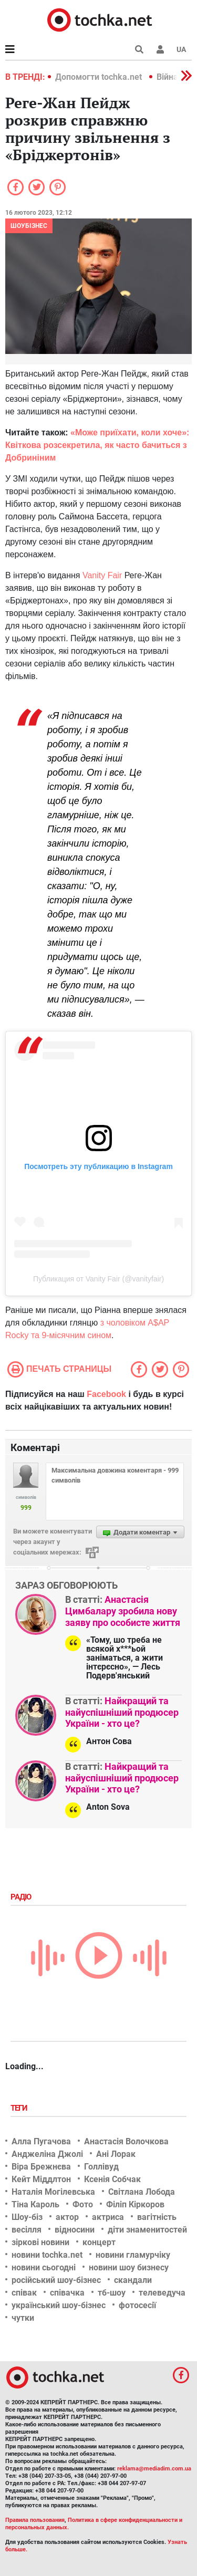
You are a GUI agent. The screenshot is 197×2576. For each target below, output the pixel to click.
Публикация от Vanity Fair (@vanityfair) (98, 1279)
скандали (133, 2280)
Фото (82, 2204)
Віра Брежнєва (41, 2167)
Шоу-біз (27, 2217)
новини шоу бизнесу (129, 2267)
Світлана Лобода (141, 2192)
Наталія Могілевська (53, 2192)
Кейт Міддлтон (41, 2179)
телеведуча (162, 2293)
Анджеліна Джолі (47, 2154)
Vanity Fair (102, 575)
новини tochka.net (47, 2255)
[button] (160, 49)
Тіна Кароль (35, 2204)
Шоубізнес (29, 226)
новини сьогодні (44, 2267)
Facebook (106, 1394)
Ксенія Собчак (112, 2179)
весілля (27, 2230)
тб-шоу (112, 2293)
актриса (108, 2217)
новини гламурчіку (133, 2255)
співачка (67, 2293)
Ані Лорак (116, 2154)
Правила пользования (35, 2520)
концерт (99, 2242)
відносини (75, 2230)
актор (67, 2217)
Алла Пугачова (41, 2141)
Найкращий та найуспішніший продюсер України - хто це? (122, 1712)
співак (24, 2293)
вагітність (157, 2217)
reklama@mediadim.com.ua (154, 2468)
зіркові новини (40, 2242)
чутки (23, 2318)
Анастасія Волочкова (126, 2141)
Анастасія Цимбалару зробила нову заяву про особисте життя (122, 1611)
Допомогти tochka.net (99, 77)
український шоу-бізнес (59, 2305)
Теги (20, 2108)
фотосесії (137, 2305)
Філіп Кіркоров (135, 2204)
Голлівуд (101, 2167)
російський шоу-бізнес (56, 2280)
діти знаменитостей (147, 2230)
